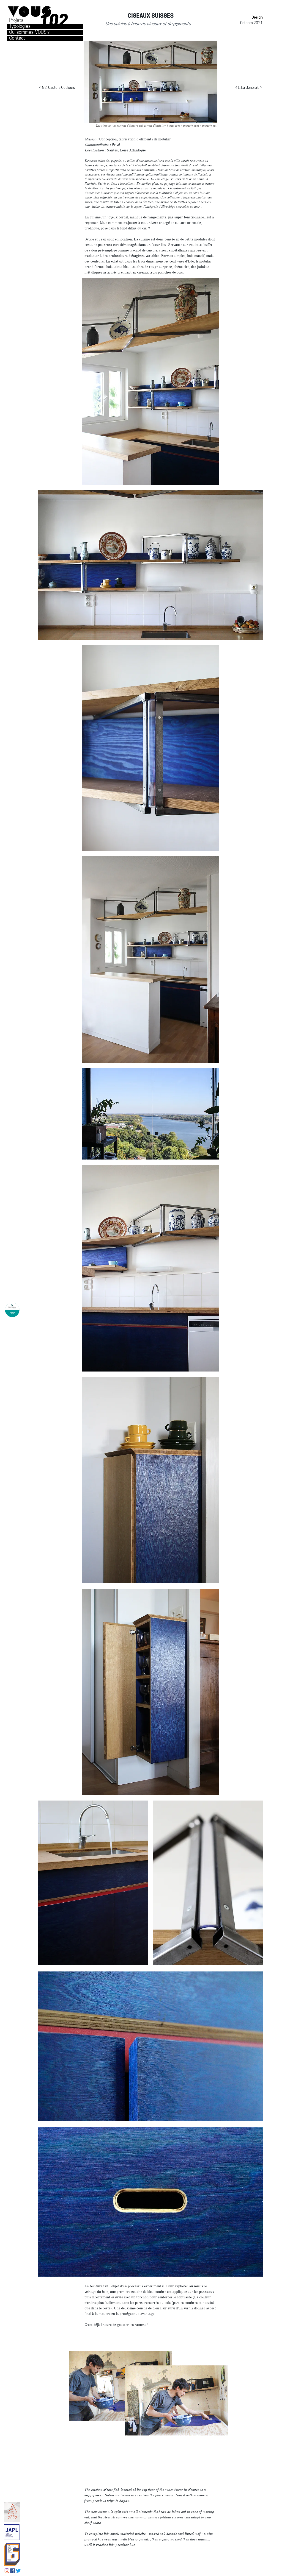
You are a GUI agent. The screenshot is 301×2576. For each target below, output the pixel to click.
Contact (17, 38)
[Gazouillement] (18, 2570)
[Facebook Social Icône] (12, 2570)
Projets (16, 20)
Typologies (19, 26)
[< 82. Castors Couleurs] (57, 87)
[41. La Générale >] (249, 87)
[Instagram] (7, 2570)
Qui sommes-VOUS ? (29, 32)
